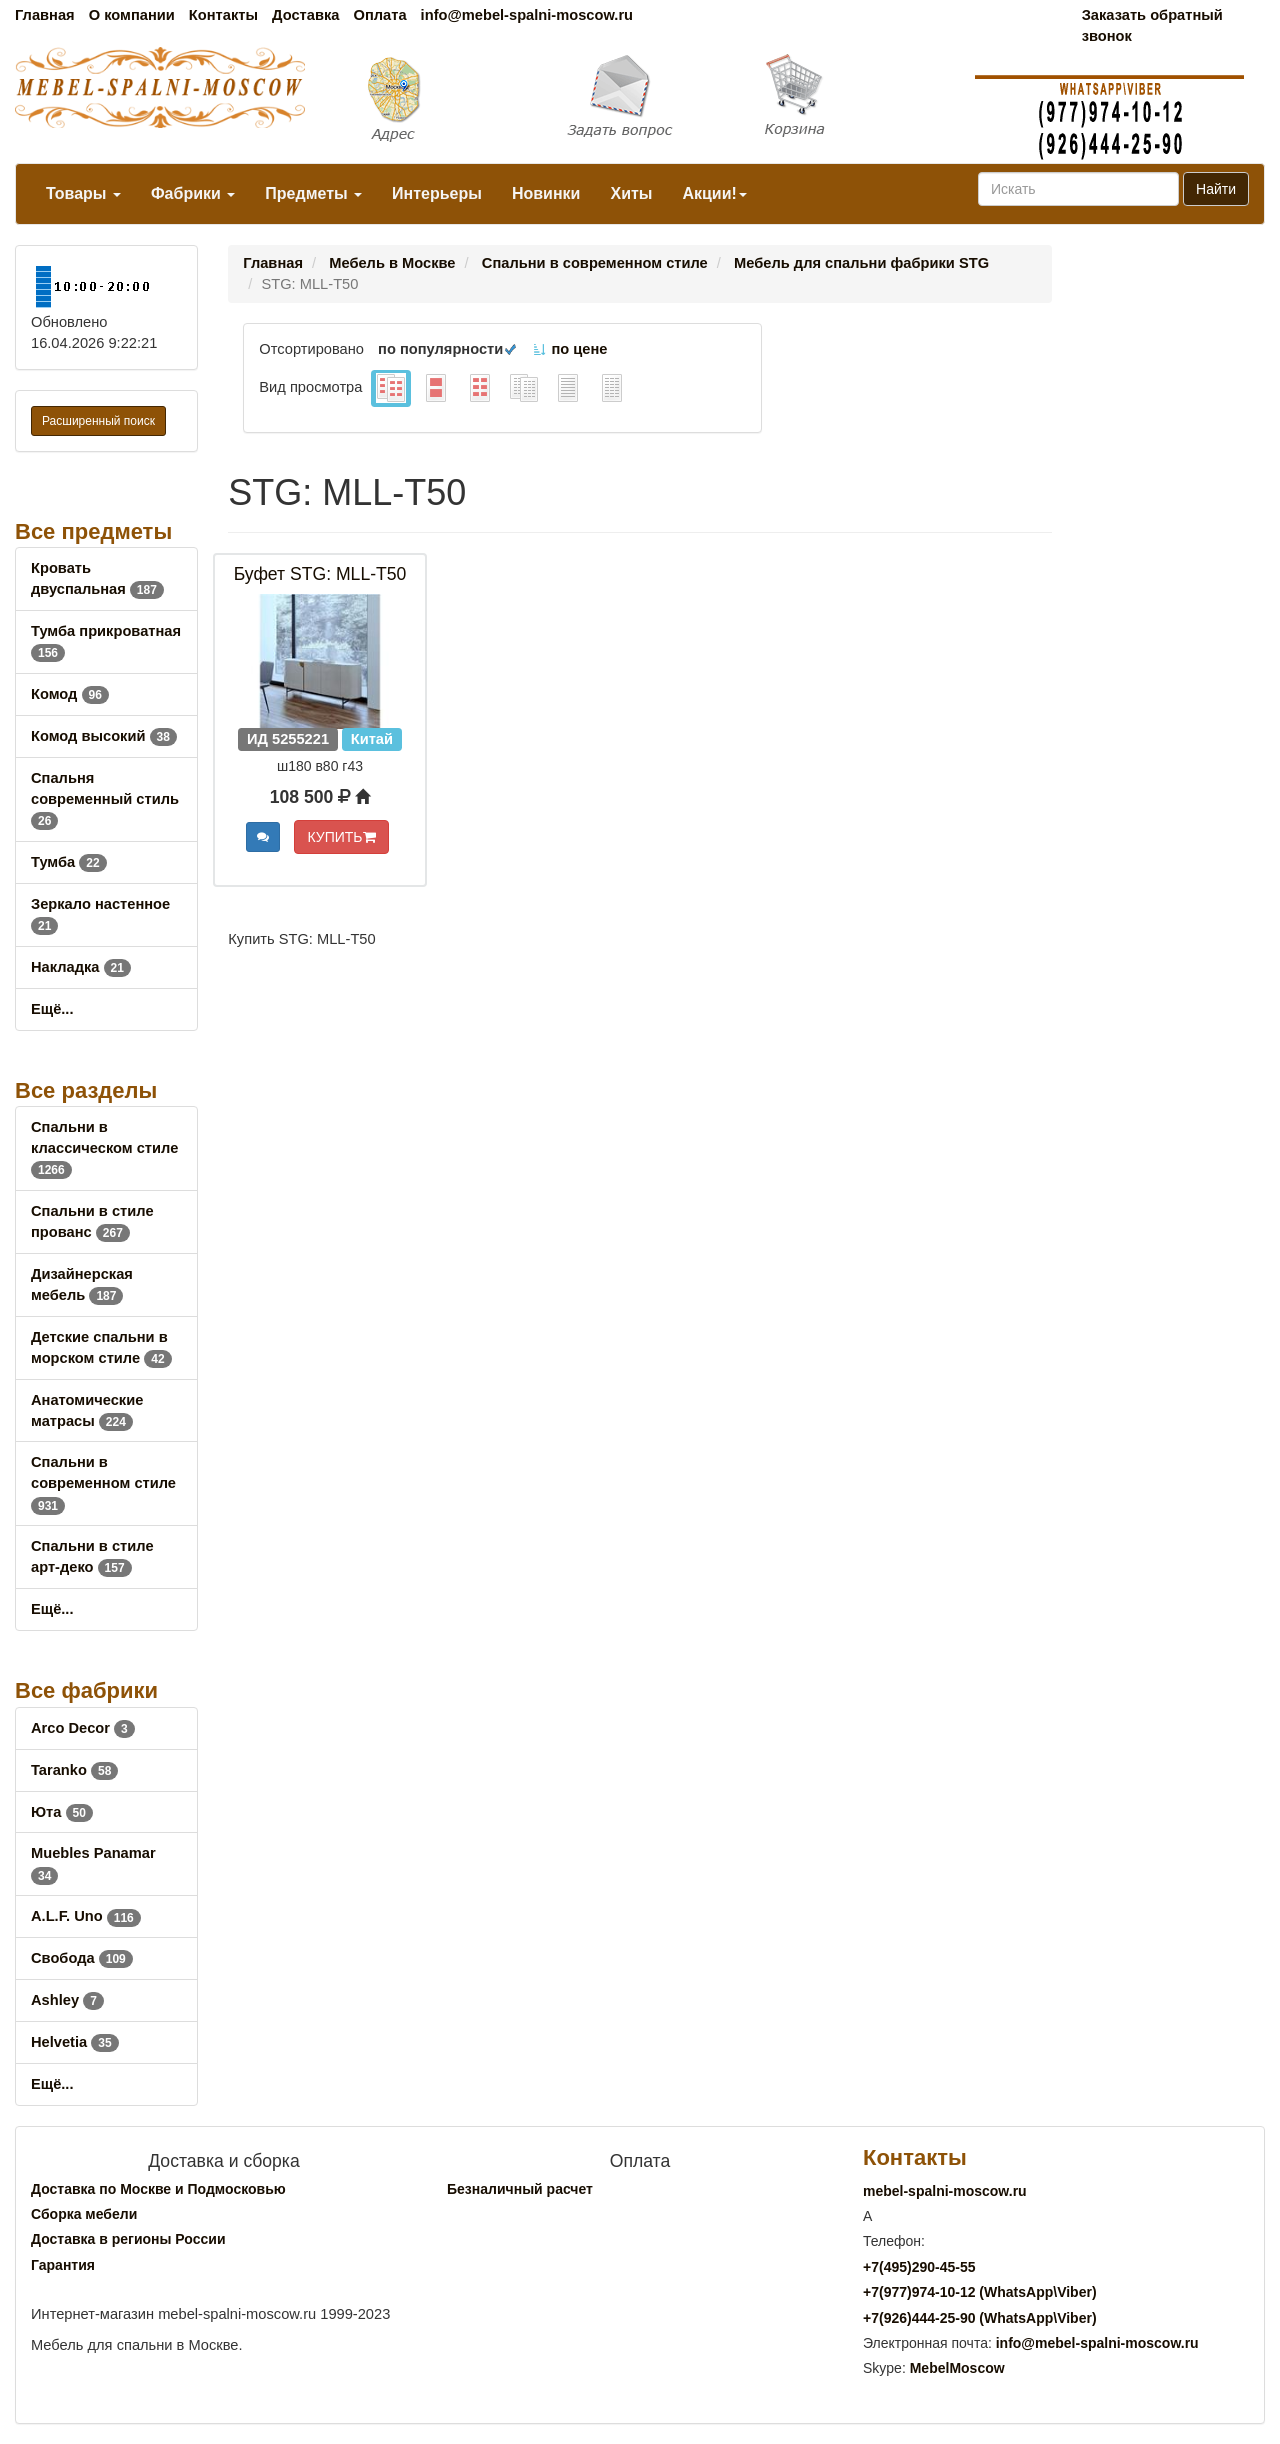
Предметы (313, 193)
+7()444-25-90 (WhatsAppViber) (980, 2318)
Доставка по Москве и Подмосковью (158, 2189)
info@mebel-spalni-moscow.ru (527, 15)
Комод (70, 694)
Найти (1216, 189)
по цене (569, 349)
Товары (83, 193)
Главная (45, 15)
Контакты (223, 15)
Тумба (69, 862)
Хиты (631, 193)
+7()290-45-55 (919, 2267)
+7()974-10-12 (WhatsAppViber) (980, 2292)
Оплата (379, 15)
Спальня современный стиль (105, 799)
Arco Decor (83, 1728)
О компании (132, 15)
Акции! (714, 193)
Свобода (82, 1958)
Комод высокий (104, 736)
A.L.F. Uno (86, 1916)
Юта (62, 1812)
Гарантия (63, 2265)
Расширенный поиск (98, 421)
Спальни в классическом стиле (104, 1148)
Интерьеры (437, 193)
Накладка (81, 967)
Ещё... (52, 1009)
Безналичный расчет (520, 2189)
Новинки (546, 193)
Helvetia (75, 2042)
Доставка (305, 15)
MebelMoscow (957, 2368)
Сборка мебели (84, 2214)
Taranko (74, 1770)
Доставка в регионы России (128, 2239)
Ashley (67, 2000)
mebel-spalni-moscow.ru (945, 2191)
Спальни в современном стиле (103, 1483)
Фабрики (193, 193)
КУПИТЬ (341, 837)
